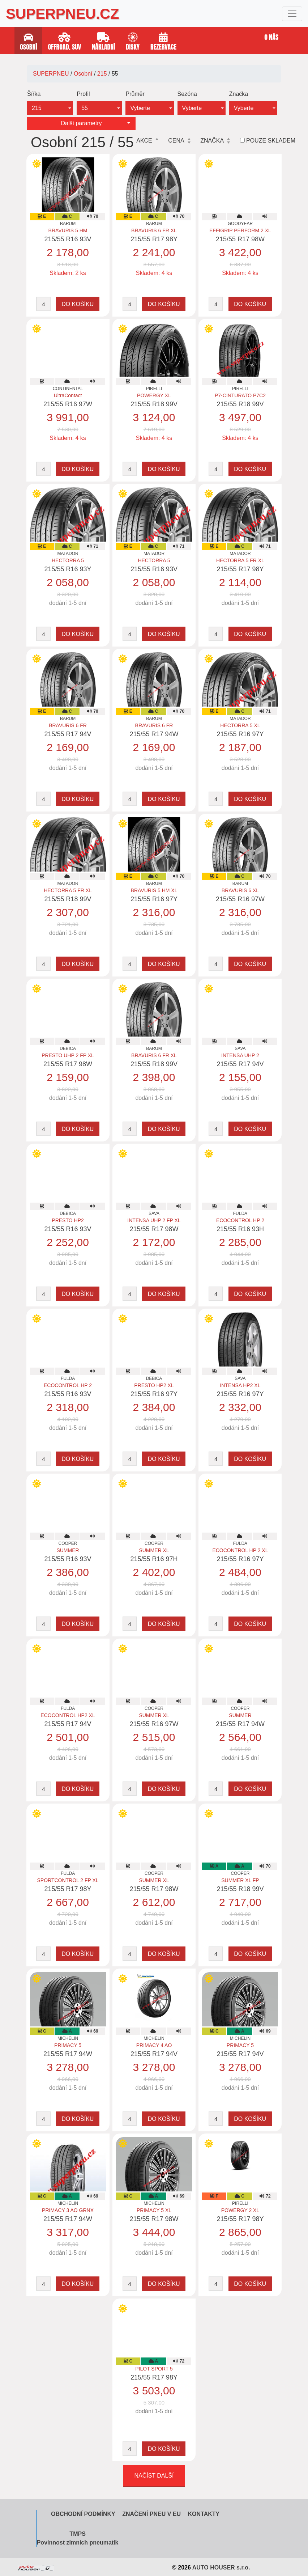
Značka (238, 94)
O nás (272, 37)
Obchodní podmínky (83, 2514)
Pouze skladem (270, 140)
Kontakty (203, 2514)
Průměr (134, 94)
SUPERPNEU (51, 74)
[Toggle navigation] (292, 14)
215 (102, 74)
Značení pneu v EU (151, 2514)
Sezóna (187, 94)
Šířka (33, 94)
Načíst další (154, 2476)
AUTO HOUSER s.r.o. (221, 2567)
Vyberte (140, 108)
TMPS (77, 2534)
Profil (83, 94)
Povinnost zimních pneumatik (78, 2542)
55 (84, 108)
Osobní (83, 74)
